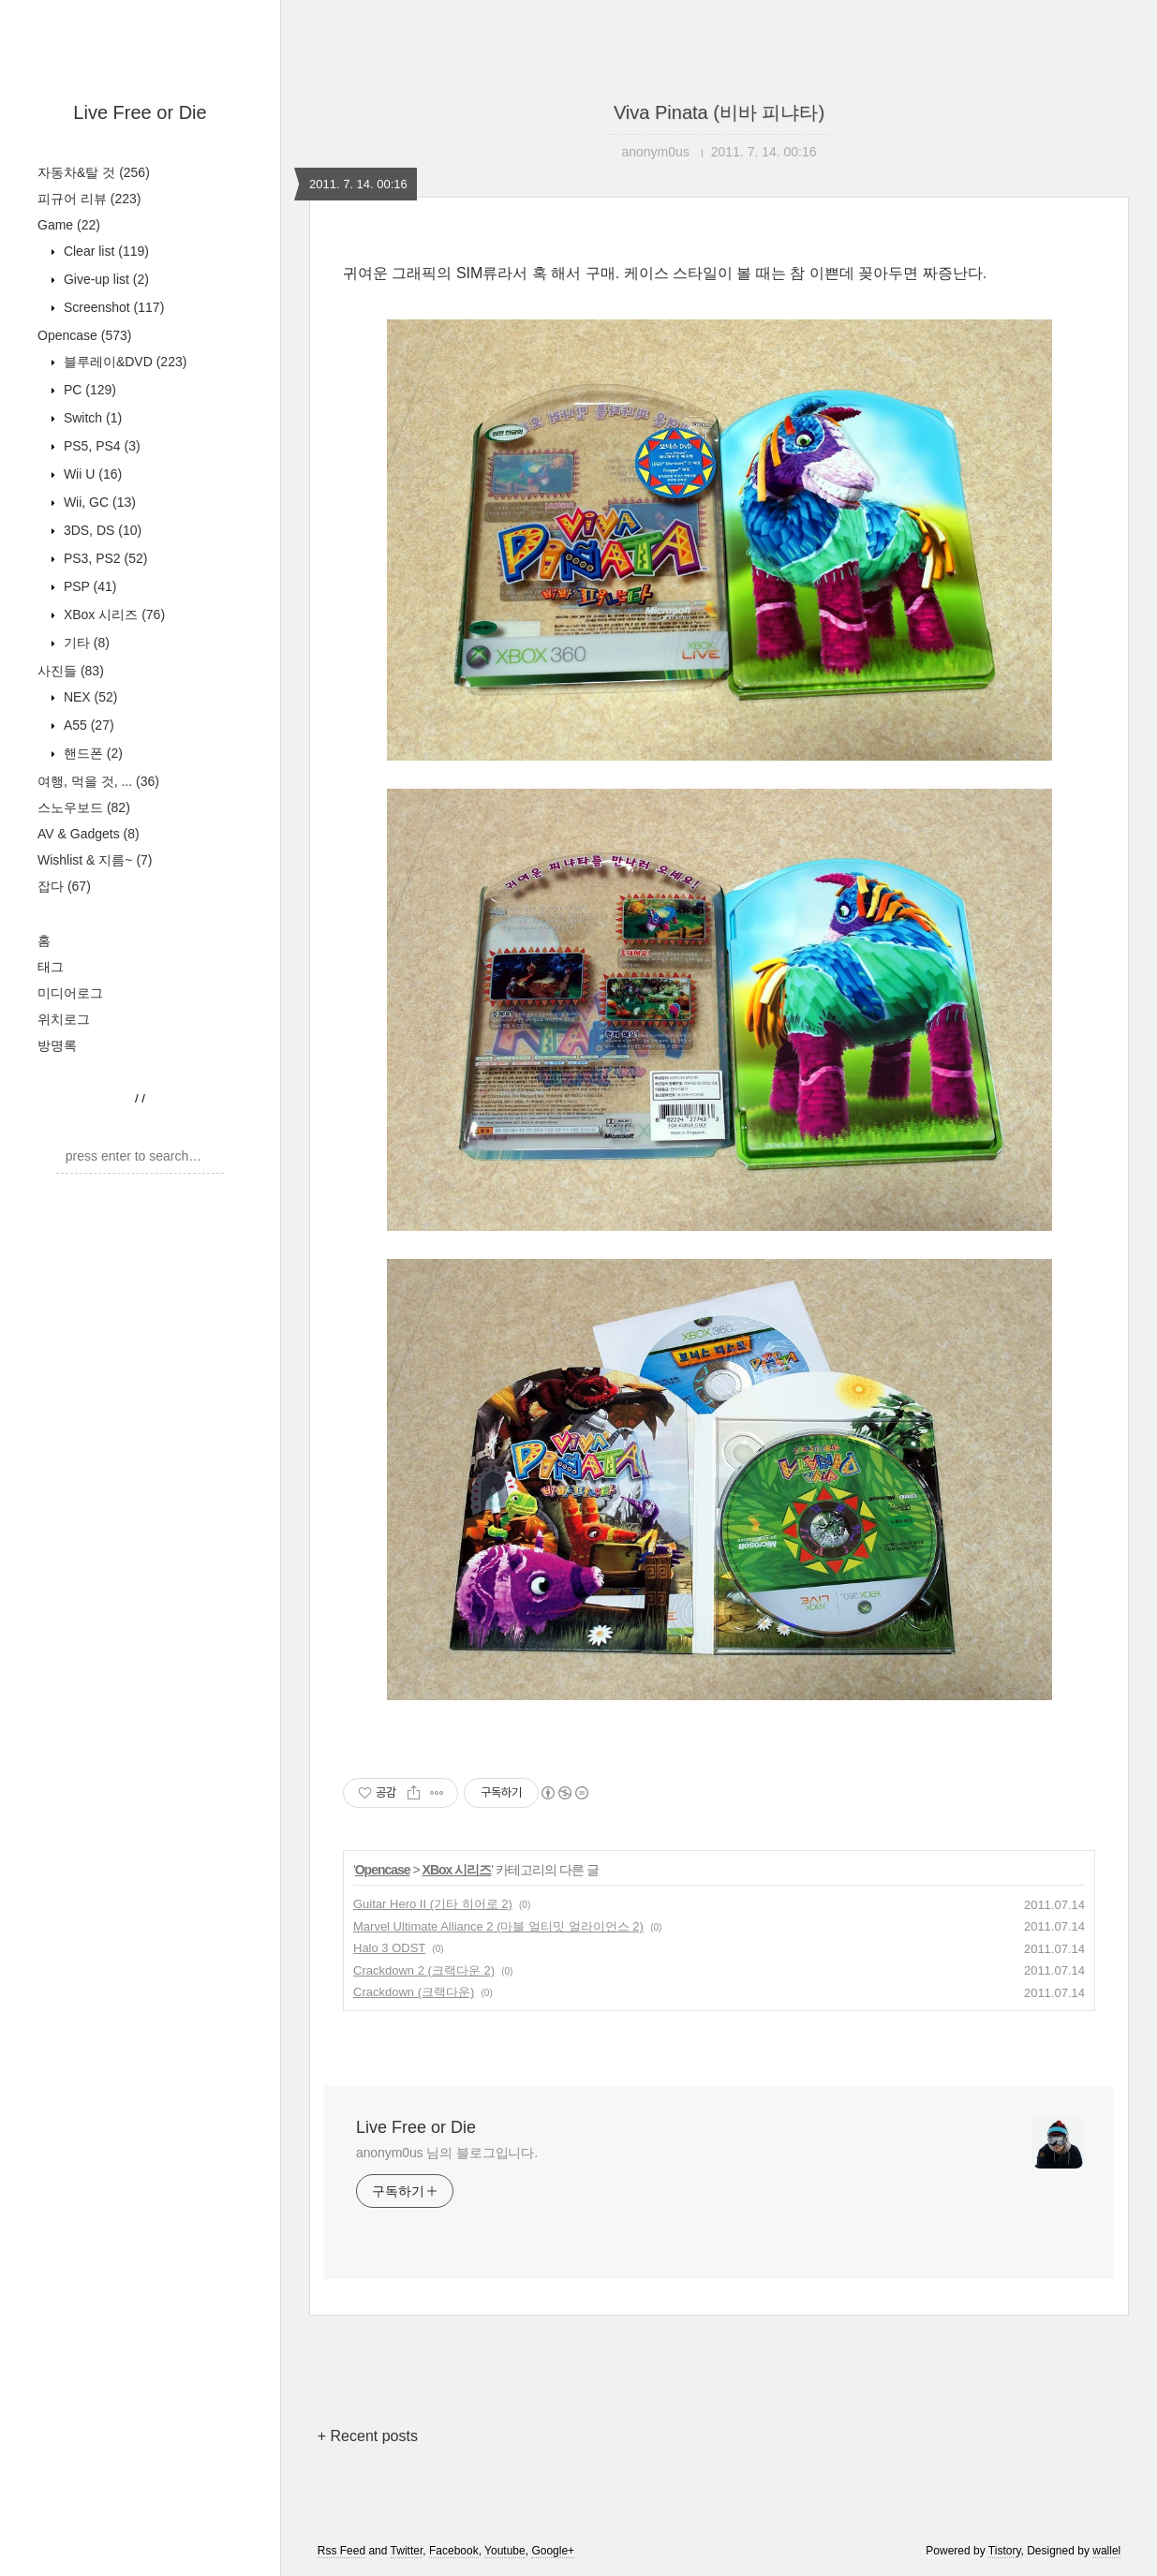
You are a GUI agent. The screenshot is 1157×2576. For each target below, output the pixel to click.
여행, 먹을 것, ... (98, 781)
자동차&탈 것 (93, 172)
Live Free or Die (139, 112)
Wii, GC (98, 502)
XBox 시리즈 (112, 614)
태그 (50, 966)
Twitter (407, 2550)
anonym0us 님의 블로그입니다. (447, 2152)
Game (68, 224)
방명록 (57, 1045)
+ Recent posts (368, 2436)
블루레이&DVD (123, 361)
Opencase (84, 335)
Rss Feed (341, 2550)
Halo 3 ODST (389, 1948)
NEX (88, 696)
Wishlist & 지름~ (95, 859)
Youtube (505, 2550)
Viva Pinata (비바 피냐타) (719, 112)
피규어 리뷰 (89, 198)
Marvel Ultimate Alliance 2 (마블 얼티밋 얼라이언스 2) (498, 1926)
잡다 (64, 886)
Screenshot (112, 307)
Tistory (1004, 2550)
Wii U (91, 473)
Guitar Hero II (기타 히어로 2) (432, 1904)
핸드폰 (91, 753)
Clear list (104, 251)
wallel (1106, 2550)
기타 (85, 642)
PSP (88, 586)
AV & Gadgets (88, 833)
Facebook (454, 2550)
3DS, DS (100, 530)
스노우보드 (83, 807)
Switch (91, 417)
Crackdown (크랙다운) (413, 1992)
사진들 (70, 670)
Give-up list (104, 279)
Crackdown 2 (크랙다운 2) (424, 1970)
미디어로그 (70, 992)
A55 (87, 725)
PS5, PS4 (100, 445)
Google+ (552, 2550)
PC (88, 389)
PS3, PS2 (103, 558)
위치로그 (63, 1019)
